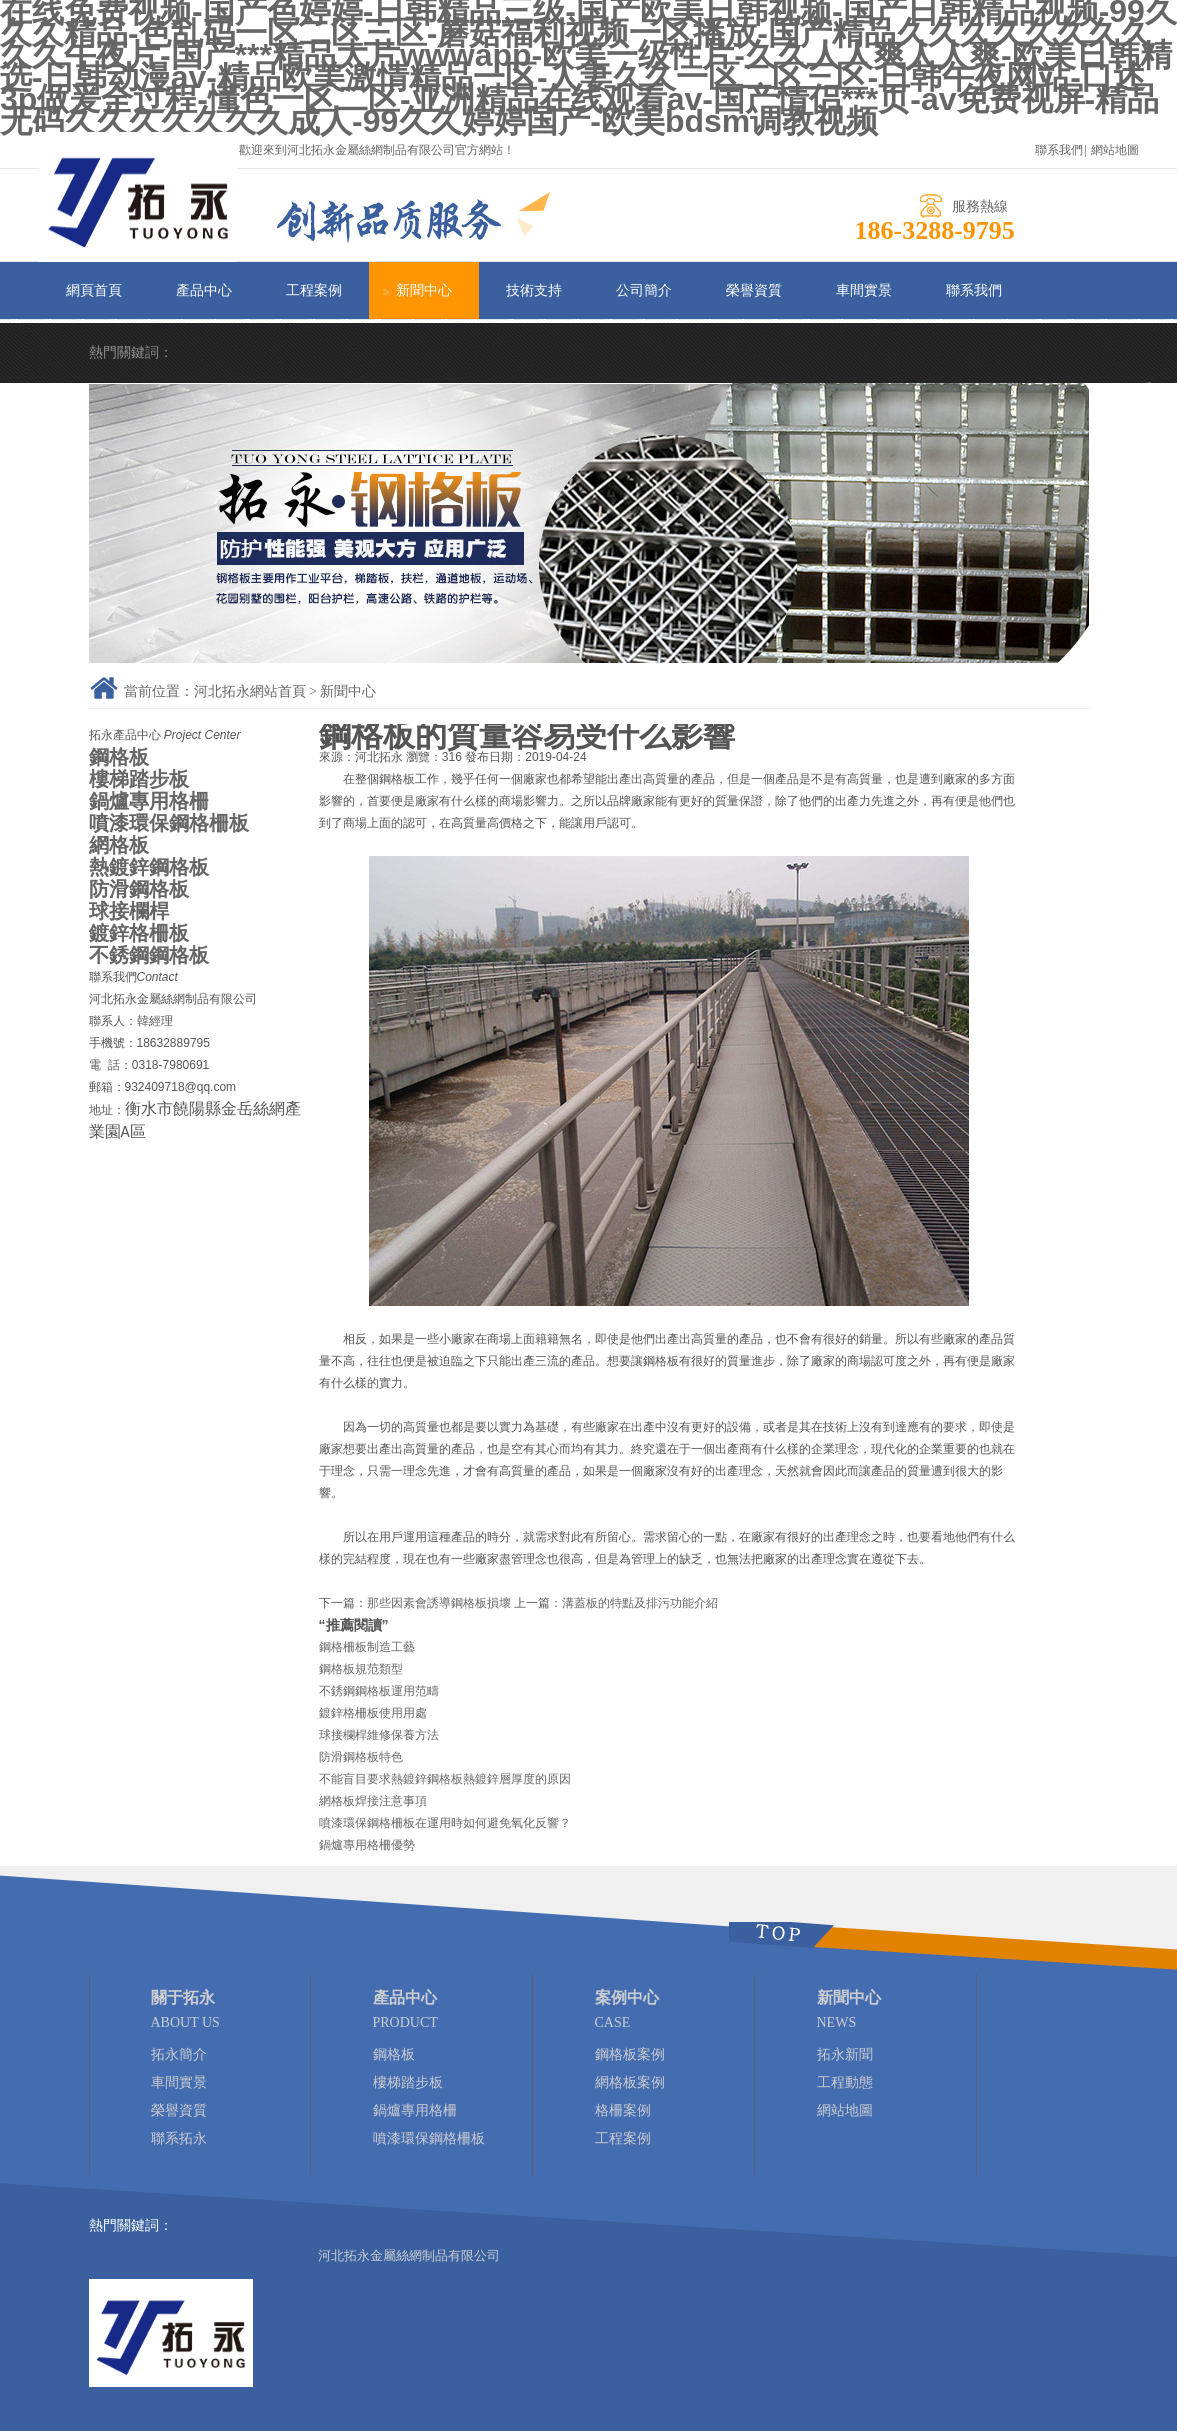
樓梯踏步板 (139, 779)
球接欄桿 (129, 911)
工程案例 (314, 290)
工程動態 (845, 2082)
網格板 (119, 845)
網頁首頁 (94, 290)
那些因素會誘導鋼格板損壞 (439, 1603)
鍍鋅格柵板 (139, 933)
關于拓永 (183, 1997)
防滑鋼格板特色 (361, 1757)
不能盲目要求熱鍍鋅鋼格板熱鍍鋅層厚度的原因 (445, 1779)
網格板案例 (630, 2082)
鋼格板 (119, 757)
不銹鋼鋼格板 (149, 955)
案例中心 (627, 1997)
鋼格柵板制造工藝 (367, 1647)
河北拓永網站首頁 (250, 691)
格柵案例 (623, 2110)
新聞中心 (424, 290)
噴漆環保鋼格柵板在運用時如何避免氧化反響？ (445, 1823)
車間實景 (864, 290)
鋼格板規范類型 (361, 1669)
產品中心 (204, 290)
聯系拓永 (179, 2138)
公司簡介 (644, 290)
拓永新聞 (845, 2054)
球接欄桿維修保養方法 (379, 1735)
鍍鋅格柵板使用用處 (373, 1713)
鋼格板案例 (630, 2054)
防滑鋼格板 (139, 889)
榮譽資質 (754, 290)
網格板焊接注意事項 (373, 1801)
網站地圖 (1115, 150)
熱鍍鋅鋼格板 (149, 867)
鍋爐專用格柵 (149, 801)
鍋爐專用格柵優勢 (367, 1845)
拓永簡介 (179, 2054)
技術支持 (534, 290)
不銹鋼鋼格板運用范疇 (379, 1691)
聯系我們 (1059, 150)
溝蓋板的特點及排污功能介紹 (640, 1603)
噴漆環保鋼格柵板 (169, 823)
